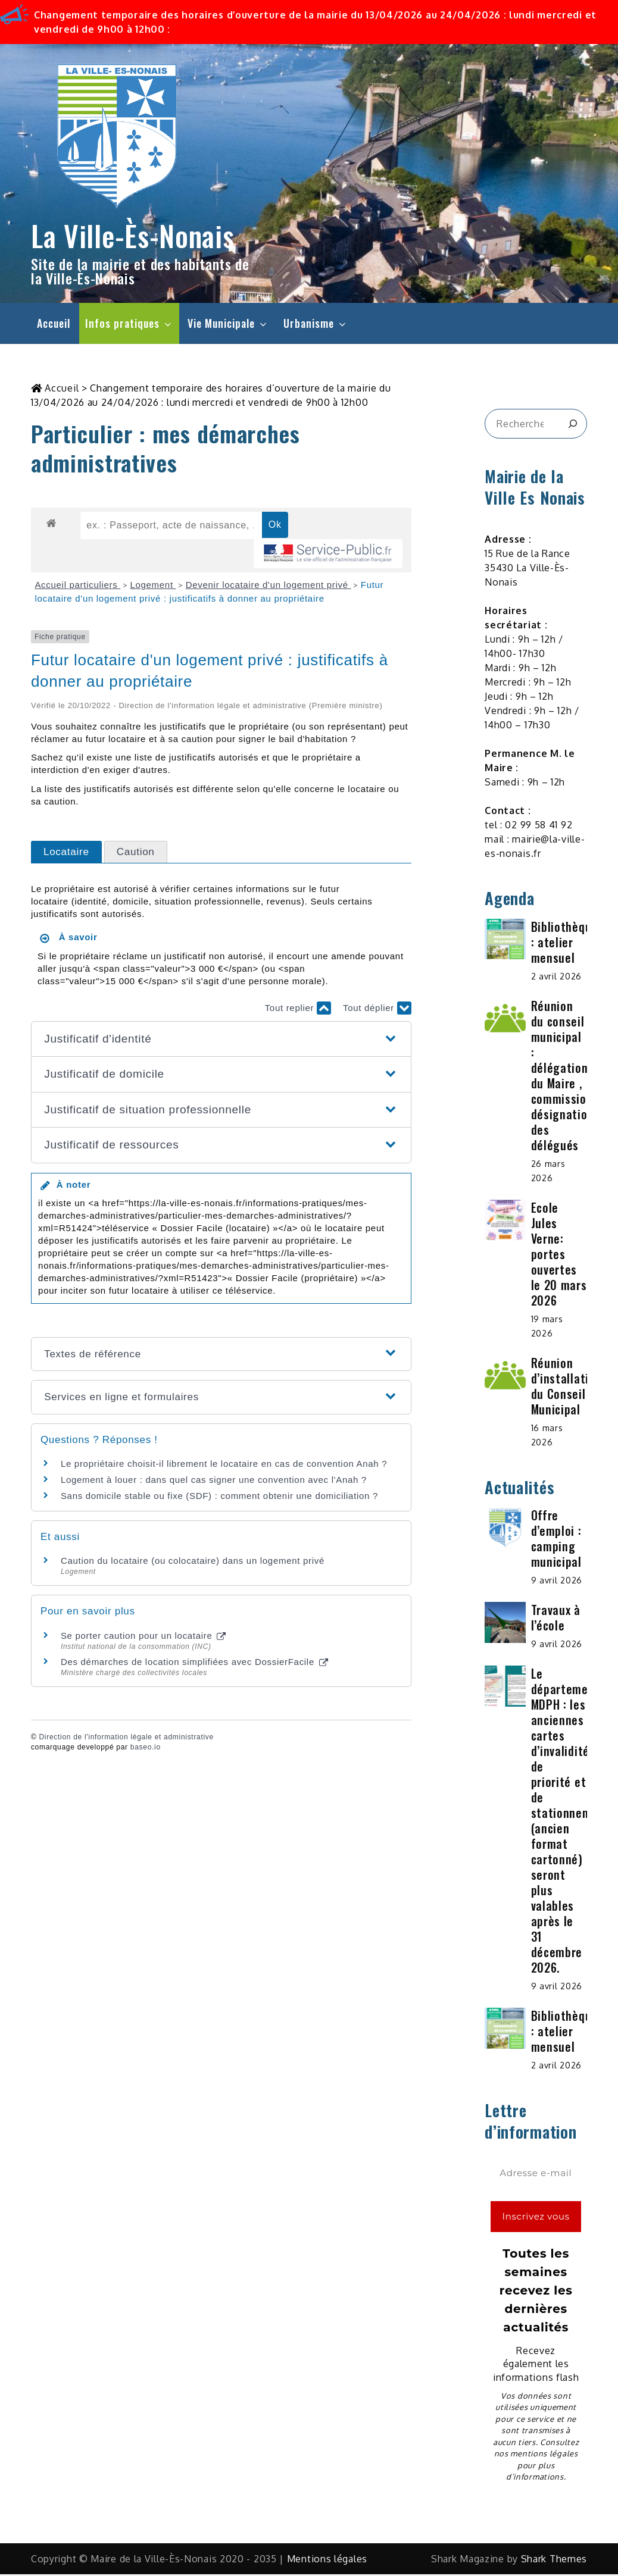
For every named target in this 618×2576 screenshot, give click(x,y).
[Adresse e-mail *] (536, 2176)
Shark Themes (554, 2560)
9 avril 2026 (556, 1582)
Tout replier (298, 1010)
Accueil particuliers (77, 587)
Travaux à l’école (555, 1619)
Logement (153, 587)
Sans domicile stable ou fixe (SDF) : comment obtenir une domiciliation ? (219, 1498)
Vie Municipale (228, 323)
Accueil (53, 323)
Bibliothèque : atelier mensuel (564, 943)
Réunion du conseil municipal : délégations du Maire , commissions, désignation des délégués (566, 1077)
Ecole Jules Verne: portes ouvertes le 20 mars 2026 (559, 1255)
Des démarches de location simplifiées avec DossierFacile (194, 1664)
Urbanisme (315, 323)
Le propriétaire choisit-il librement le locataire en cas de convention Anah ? (224, 1466)
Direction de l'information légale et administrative (126, 1739)
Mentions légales (327, 2560)
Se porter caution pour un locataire (143, 1638)
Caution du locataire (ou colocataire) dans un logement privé (192, 1563)
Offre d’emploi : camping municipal (556, 1540)
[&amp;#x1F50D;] (572, 426)
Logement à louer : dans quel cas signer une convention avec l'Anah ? (214, 1482)
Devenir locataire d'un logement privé (268, 587)
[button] (221, 1041)
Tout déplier (377, 1010)
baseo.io (145, 1749)
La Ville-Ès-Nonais (133, 235)
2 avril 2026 (556, 978)
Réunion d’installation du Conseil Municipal (566, 1388)
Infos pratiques (129, 323)
